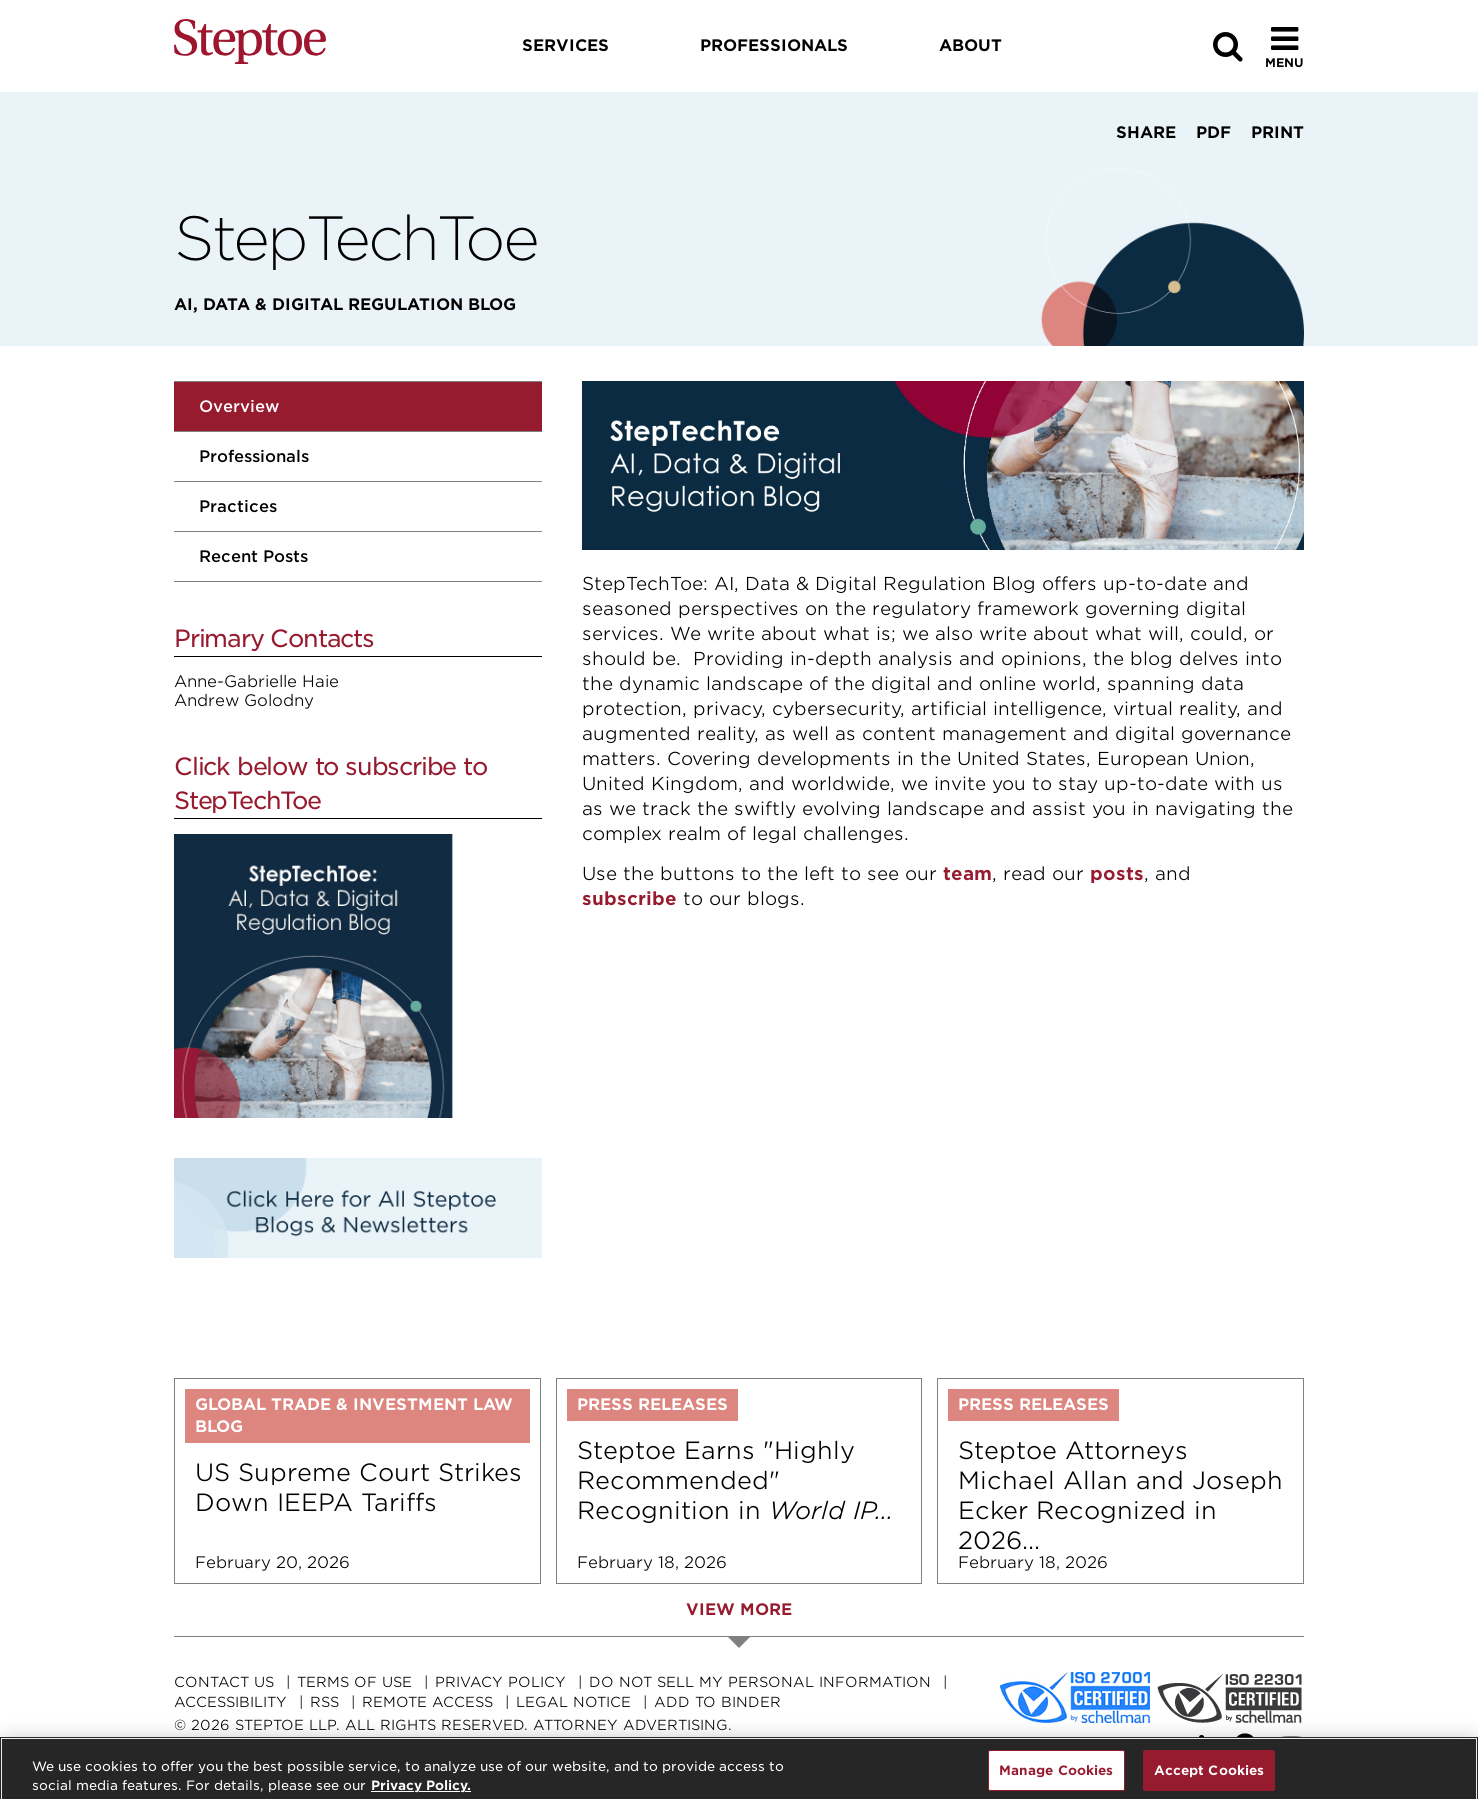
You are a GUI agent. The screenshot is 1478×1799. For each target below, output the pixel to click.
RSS (324, 1702)
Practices (238, 506)
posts (1117, 873)
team (967, 873)
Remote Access (427, 1702)
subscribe (629, 898)
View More (739, 1609)
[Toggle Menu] (1284, 46)
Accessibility (230, 1702)
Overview (239, 406)
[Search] (1228, 46)
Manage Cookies (1056, 1777)
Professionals (254, 456)
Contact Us (224, 1682)
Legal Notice (573, 1702)
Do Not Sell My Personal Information (760, 1682)
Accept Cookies (1209, 1777)
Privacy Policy (500, 1682)
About (970, 45)
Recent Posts (253, 556)
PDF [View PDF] (1213, 132)
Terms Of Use (354, 1682)
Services (565, 45)
